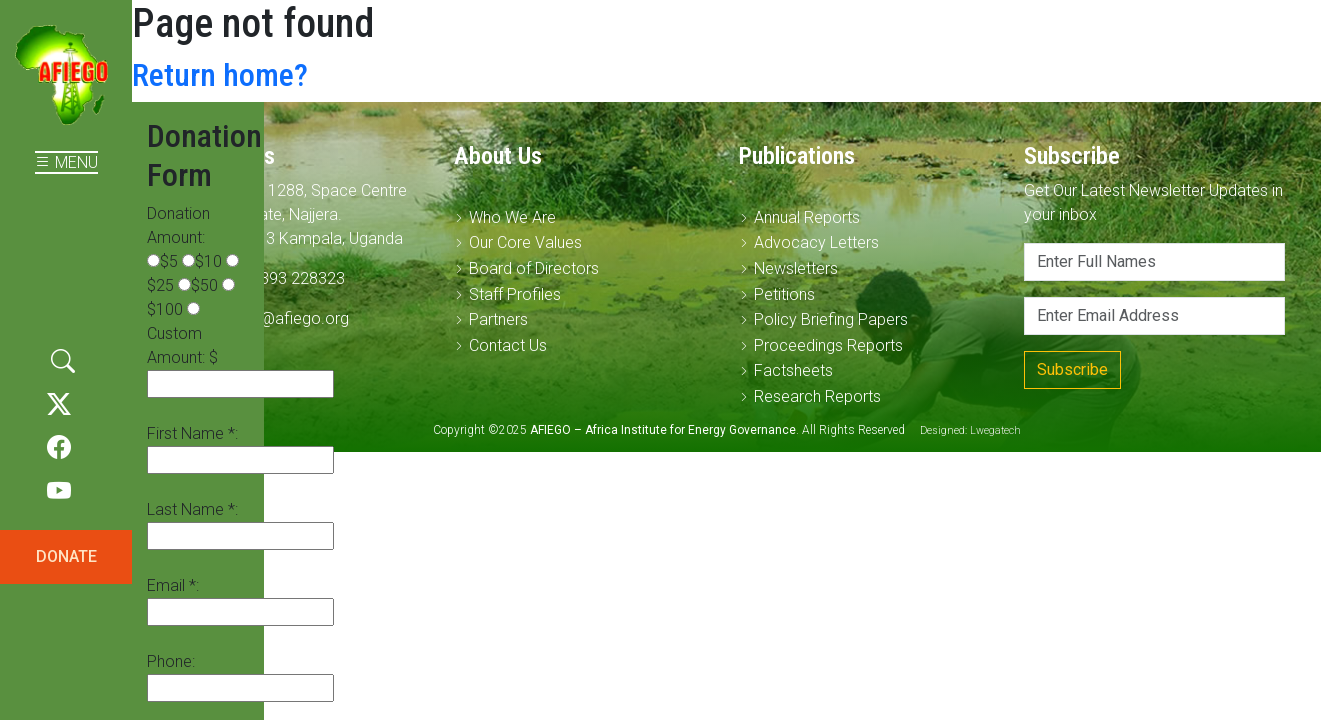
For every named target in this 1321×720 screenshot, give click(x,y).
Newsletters (796, 268)
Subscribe (1072, 369)
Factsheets (793, 370)
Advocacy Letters (816, 242)
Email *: (173, 585)
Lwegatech (995, 430)
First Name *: (192, 433)
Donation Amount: (178, 225)
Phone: (171, 661)
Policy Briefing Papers (831, 319)
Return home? (220, 75)
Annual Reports (807, 217)
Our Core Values (525, 242)
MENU (66, 162)
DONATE (66, 556)
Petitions (784, 294)
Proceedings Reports (828, 345)
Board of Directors (534, 268)
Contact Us (508, 345)
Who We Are (512, 217)
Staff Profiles (515, 294)
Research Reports (817, 396)
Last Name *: (192, 509)
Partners (498, 319)
